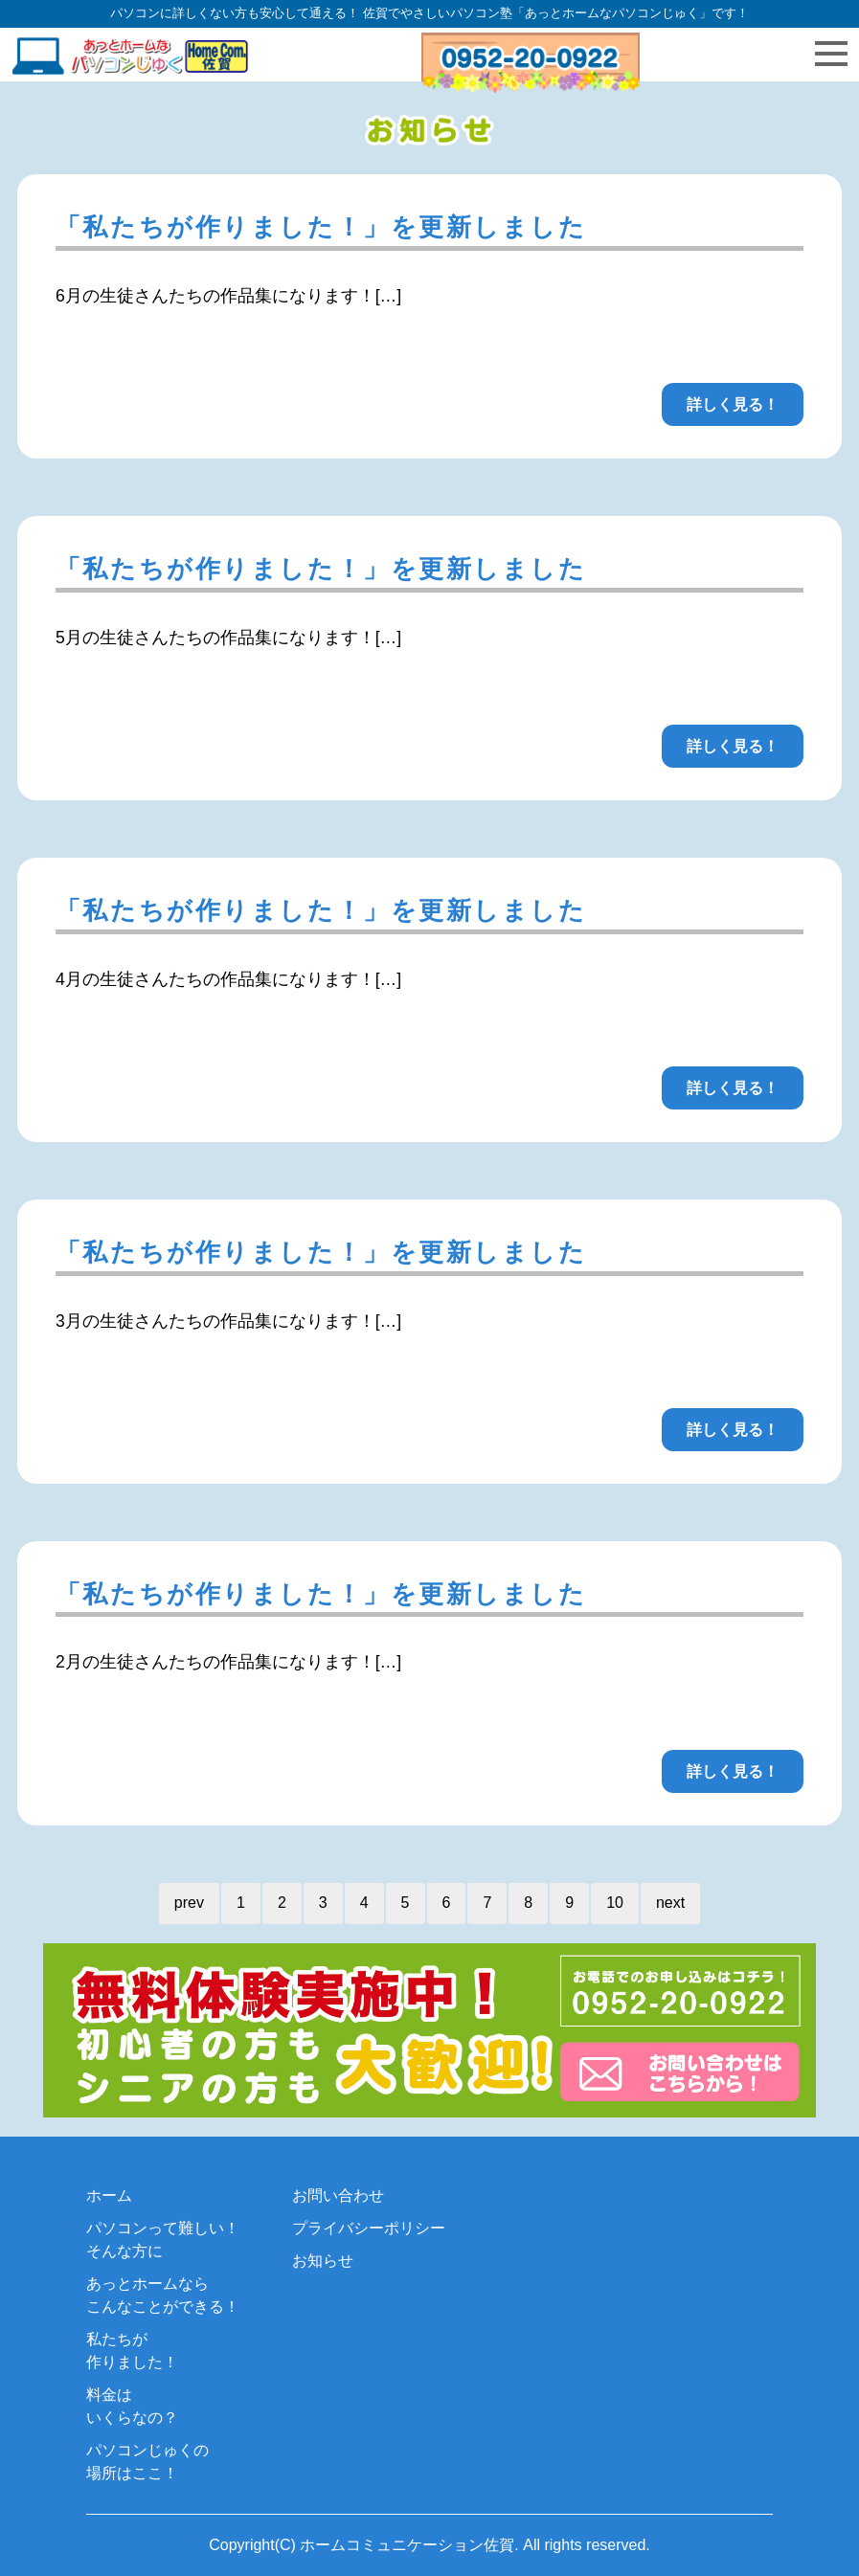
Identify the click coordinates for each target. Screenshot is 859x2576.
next (670, 1902)
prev (189, 1902)
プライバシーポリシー (368, 2228)
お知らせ (322, 2260)
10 (614, 1902)
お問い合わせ (338, 2195)
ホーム (109, 2195)
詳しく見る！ (733, 404)
